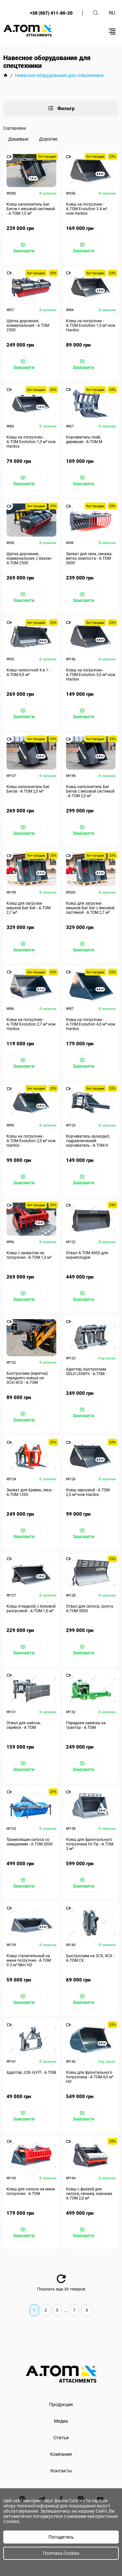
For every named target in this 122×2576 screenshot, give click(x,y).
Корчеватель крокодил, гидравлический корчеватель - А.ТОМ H (88, 1141)
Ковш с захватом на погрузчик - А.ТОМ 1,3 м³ (29, 1255)
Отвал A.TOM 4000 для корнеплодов (87, 1255)
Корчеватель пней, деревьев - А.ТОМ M (84, 439)
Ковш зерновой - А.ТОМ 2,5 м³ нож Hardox (88, 1492)
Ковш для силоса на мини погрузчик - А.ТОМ (31, 2191)
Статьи (61, 2437)
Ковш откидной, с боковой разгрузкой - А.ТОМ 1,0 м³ (31, 1608)
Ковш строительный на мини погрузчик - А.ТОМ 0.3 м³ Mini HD (29, 1960)
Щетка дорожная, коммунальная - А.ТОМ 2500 (28, 325)
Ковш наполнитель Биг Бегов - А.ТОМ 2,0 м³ (28, 789)
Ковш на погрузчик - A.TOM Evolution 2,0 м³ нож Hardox (31, 1141)
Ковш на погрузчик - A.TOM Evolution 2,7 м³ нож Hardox (31, 1024)
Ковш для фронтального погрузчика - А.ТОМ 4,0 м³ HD (89, 2077)
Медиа (61, 2421)
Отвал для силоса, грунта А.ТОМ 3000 (89, 1608)
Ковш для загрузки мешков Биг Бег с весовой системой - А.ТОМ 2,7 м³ (90, 908)
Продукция (61, 2404)
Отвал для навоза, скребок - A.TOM (24, 1725)
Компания (61, 2454)
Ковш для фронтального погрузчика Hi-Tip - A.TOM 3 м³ (89, 1844)
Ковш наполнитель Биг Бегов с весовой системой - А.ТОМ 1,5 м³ (31, 209)
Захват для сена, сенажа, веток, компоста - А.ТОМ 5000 (89, 558)
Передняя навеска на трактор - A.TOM (86, 1725)
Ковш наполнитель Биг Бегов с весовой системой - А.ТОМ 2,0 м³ (90, 791)
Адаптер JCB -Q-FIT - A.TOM (31, 2072)
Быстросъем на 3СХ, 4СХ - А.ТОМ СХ (90, 1958)
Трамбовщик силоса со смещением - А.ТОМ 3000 (30, 1841)
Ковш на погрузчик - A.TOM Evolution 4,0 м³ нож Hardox (90, 1024)
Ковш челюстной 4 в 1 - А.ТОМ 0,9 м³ (28, 672)
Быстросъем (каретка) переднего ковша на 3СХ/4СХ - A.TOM (27, 1378)
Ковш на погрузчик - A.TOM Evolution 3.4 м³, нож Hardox (87, 209)
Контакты (61, 2470)
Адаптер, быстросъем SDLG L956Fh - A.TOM (86, 1371)
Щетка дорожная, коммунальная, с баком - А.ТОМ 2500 (30, 558)
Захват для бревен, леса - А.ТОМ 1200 (30, 1492)
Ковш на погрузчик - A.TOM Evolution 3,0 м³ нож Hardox (90, 675)
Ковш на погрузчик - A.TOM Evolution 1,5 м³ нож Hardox (90, 325)
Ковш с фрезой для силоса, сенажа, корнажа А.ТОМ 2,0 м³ (89, 2193)
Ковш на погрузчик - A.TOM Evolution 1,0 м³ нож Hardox (31, 442)
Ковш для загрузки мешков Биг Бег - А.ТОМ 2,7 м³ (28, 908)
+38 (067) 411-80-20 (51, 13)
